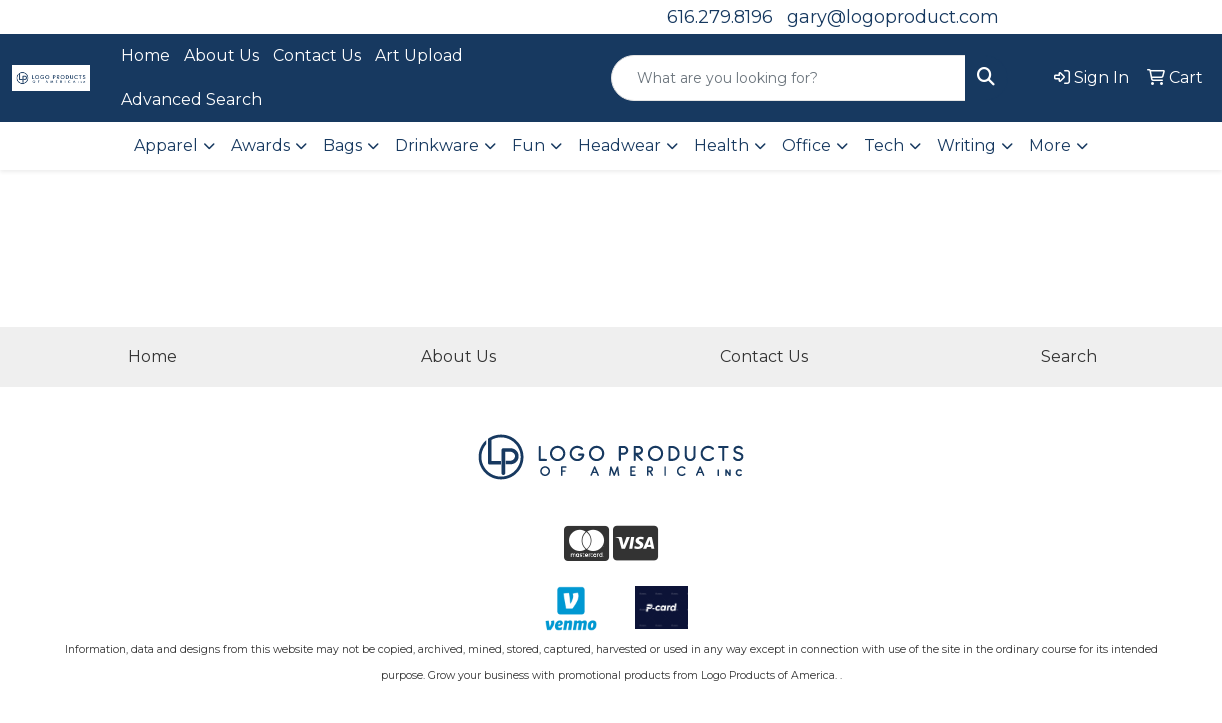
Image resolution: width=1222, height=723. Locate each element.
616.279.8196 (720, 17)
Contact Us (317, 55)
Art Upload (419, 55)
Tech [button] (884, 145)
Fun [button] (528, 145)
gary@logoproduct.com (893, 17)
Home (145, 55)
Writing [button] (966, 145)
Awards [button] (260, 145)
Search (1069, 356)
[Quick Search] (788, 78)
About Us (221, 55)
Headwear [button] (619, 145)
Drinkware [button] (437, 145)
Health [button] (721, 145)
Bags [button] (342, 145)
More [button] (1050, 145)
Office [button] (806, 145)
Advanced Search (191, 99)
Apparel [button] (166, 145)
